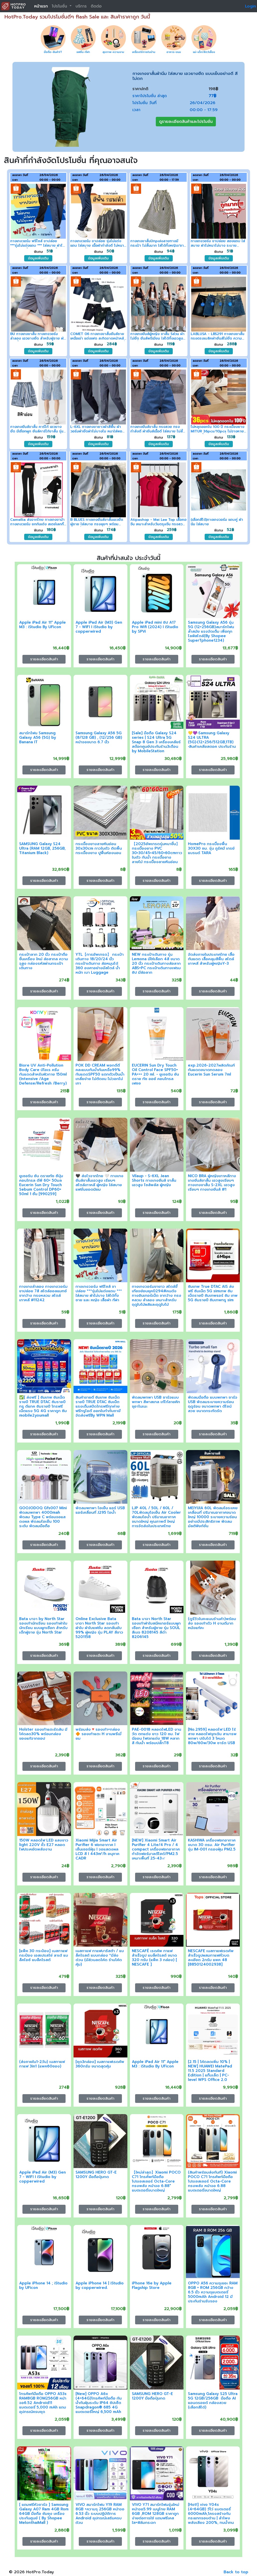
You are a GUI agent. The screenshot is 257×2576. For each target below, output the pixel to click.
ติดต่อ (96, 6)
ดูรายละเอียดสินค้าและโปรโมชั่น (186, 122)
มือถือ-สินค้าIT (53, 52)
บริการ (81, 6)
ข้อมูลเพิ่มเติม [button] (38, 258)
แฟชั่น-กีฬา (83, 52)
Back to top (236, 2572)
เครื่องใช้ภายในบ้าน (143, 52)
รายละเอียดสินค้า (44, 659)
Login (250, 6)
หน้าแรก (41, 6)
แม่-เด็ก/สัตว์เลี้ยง (204, 52)
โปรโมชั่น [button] (60, 6)
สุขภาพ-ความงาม (113, 52)
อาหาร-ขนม (174, 52)
